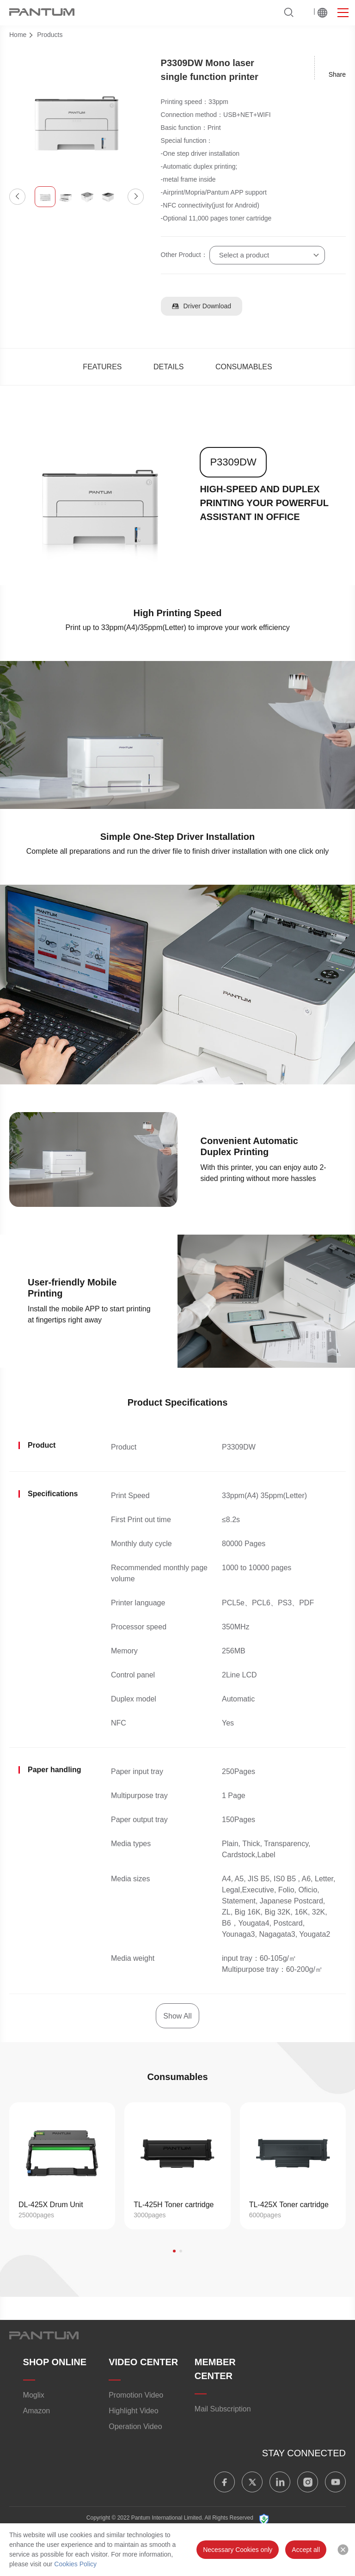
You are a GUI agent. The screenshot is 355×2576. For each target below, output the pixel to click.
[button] (17, 197)
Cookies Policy (75, 2564)
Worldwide (322, 12)
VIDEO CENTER (143, 2362)
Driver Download (201, 306)
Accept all (306, 2549)
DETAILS (168, 367)
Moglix (33, 2395)
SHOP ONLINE (54, 2362)
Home (17, 34)
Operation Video (135, 2426)
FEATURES (102, 367)
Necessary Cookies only (237, 2549)
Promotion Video (136, 2395)
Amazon (36, 2411)
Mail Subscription (223, 2409)
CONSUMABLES (243, 367)
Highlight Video (133, 2411)
